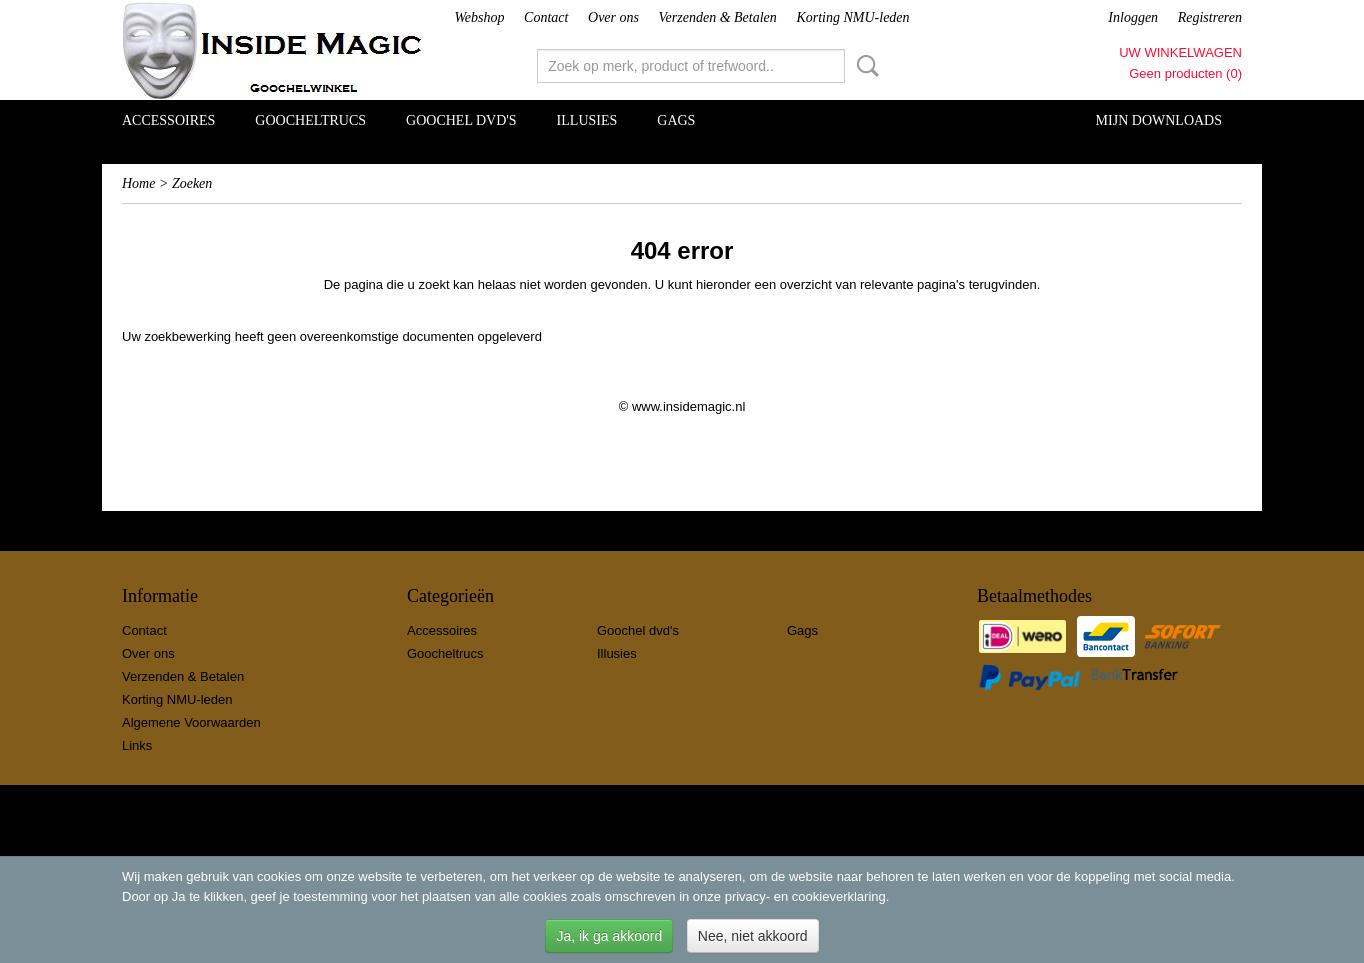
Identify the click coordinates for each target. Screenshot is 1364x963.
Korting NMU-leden (852, 17)
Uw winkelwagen (1180, 52)
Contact (546, 17)
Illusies (587, 120)
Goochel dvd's (461, 120)
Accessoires (168, 120)
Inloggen (1133, 17)
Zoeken (864, 66)
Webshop (479, 17)
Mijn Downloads (1159, 120)
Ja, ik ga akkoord (609, 936)
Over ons (613, 17)
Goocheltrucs (310, 120)
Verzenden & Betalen (718, 17)
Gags (676, 120)
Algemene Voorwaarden (191, 722)
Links (137, 745)
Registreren (1210, 17)
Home (138, 183)
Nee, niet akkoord (753, 936)
